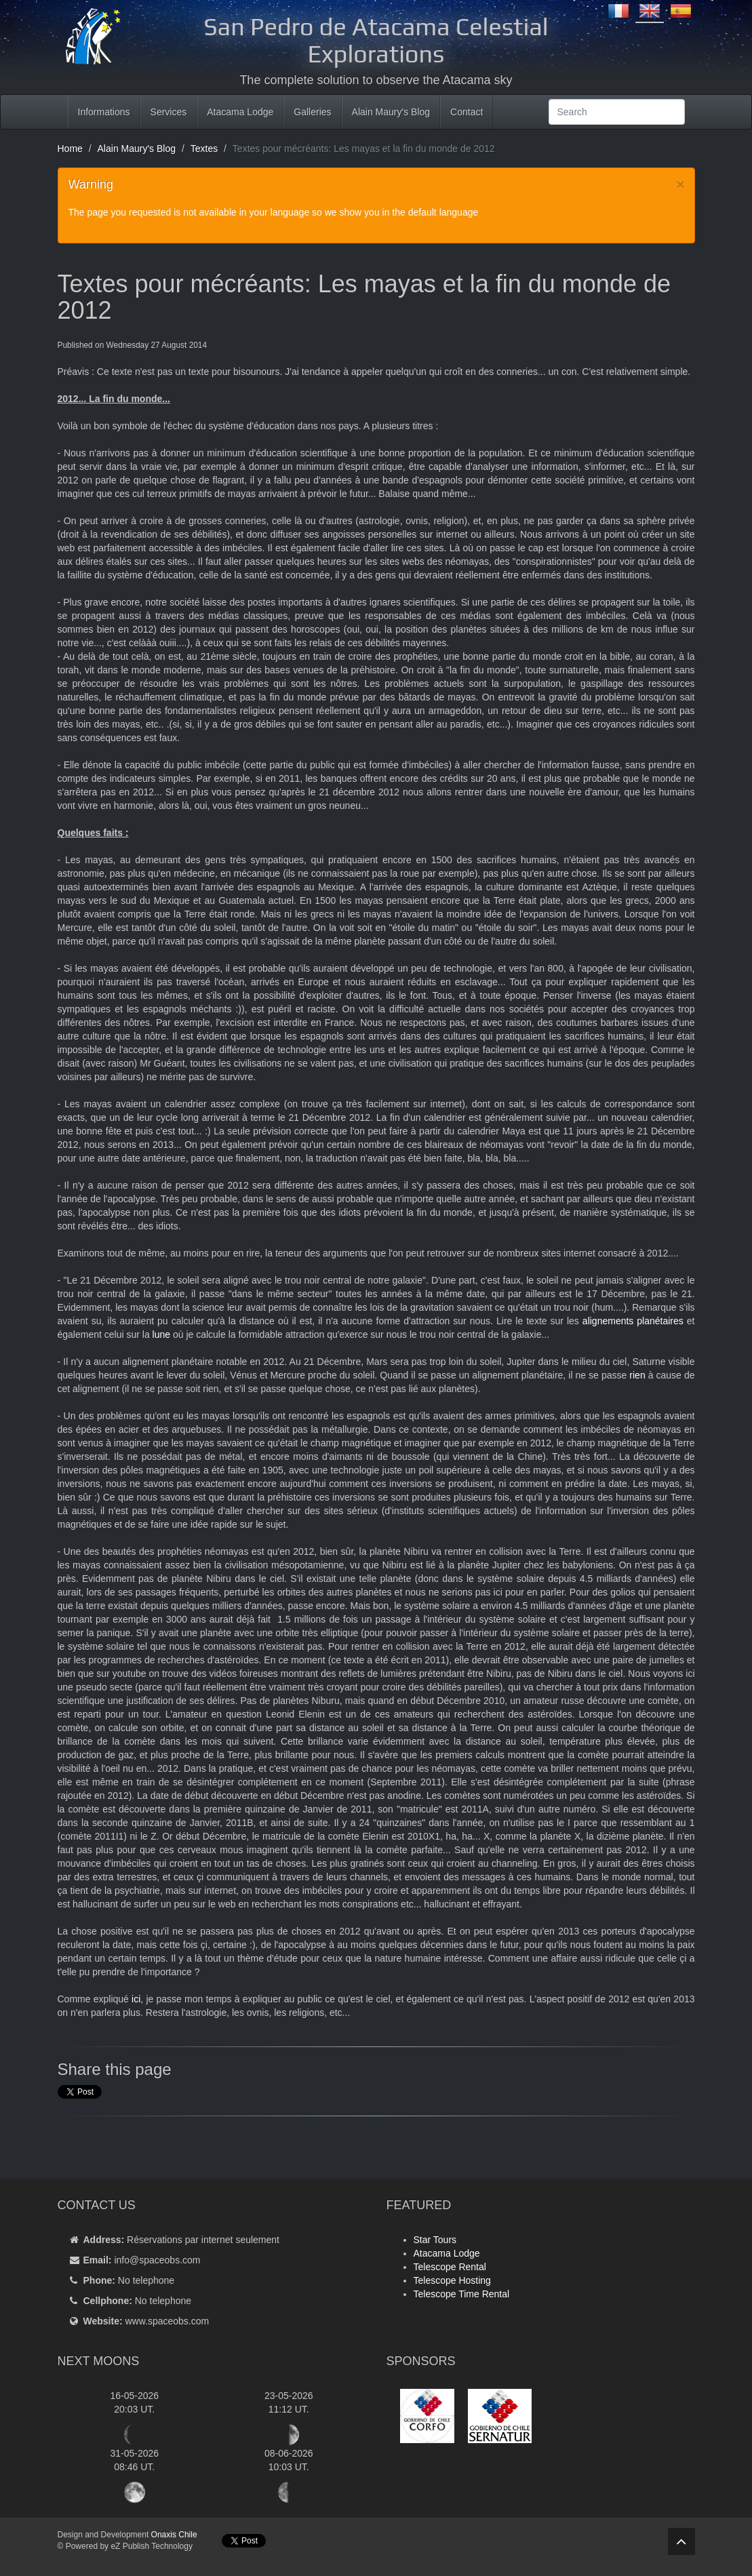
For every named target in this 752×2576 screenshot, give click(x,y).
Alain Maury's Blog (391, 111)
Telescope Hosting (452, 2280)
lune (161, 1334)
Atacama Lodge (240, 111)
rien (637, 1375)
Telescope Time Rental (462, 2293)
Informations (104, 111)
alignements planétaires (633, 1320)
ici (136, 1999)
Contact (466, 111)
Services (169, 111)
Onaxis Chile (174, 2534)
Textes (204, 148)
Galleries (312, 111)
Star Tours (435, 2239)
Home (70, 148)
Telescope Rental (450, 2266)
